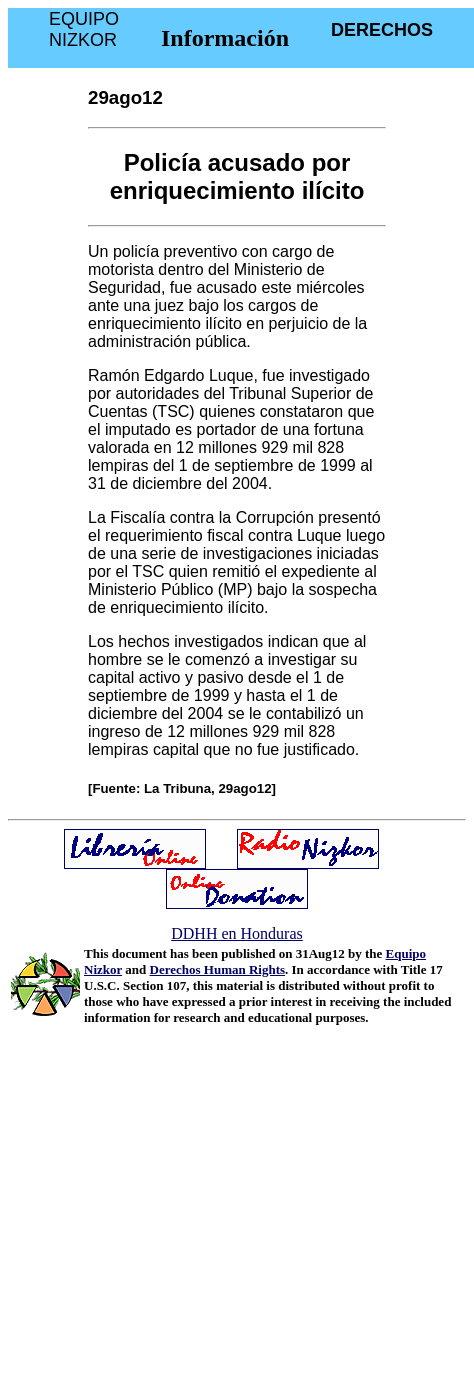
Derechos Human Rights (218, 969)
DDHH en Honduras (237, 933)
